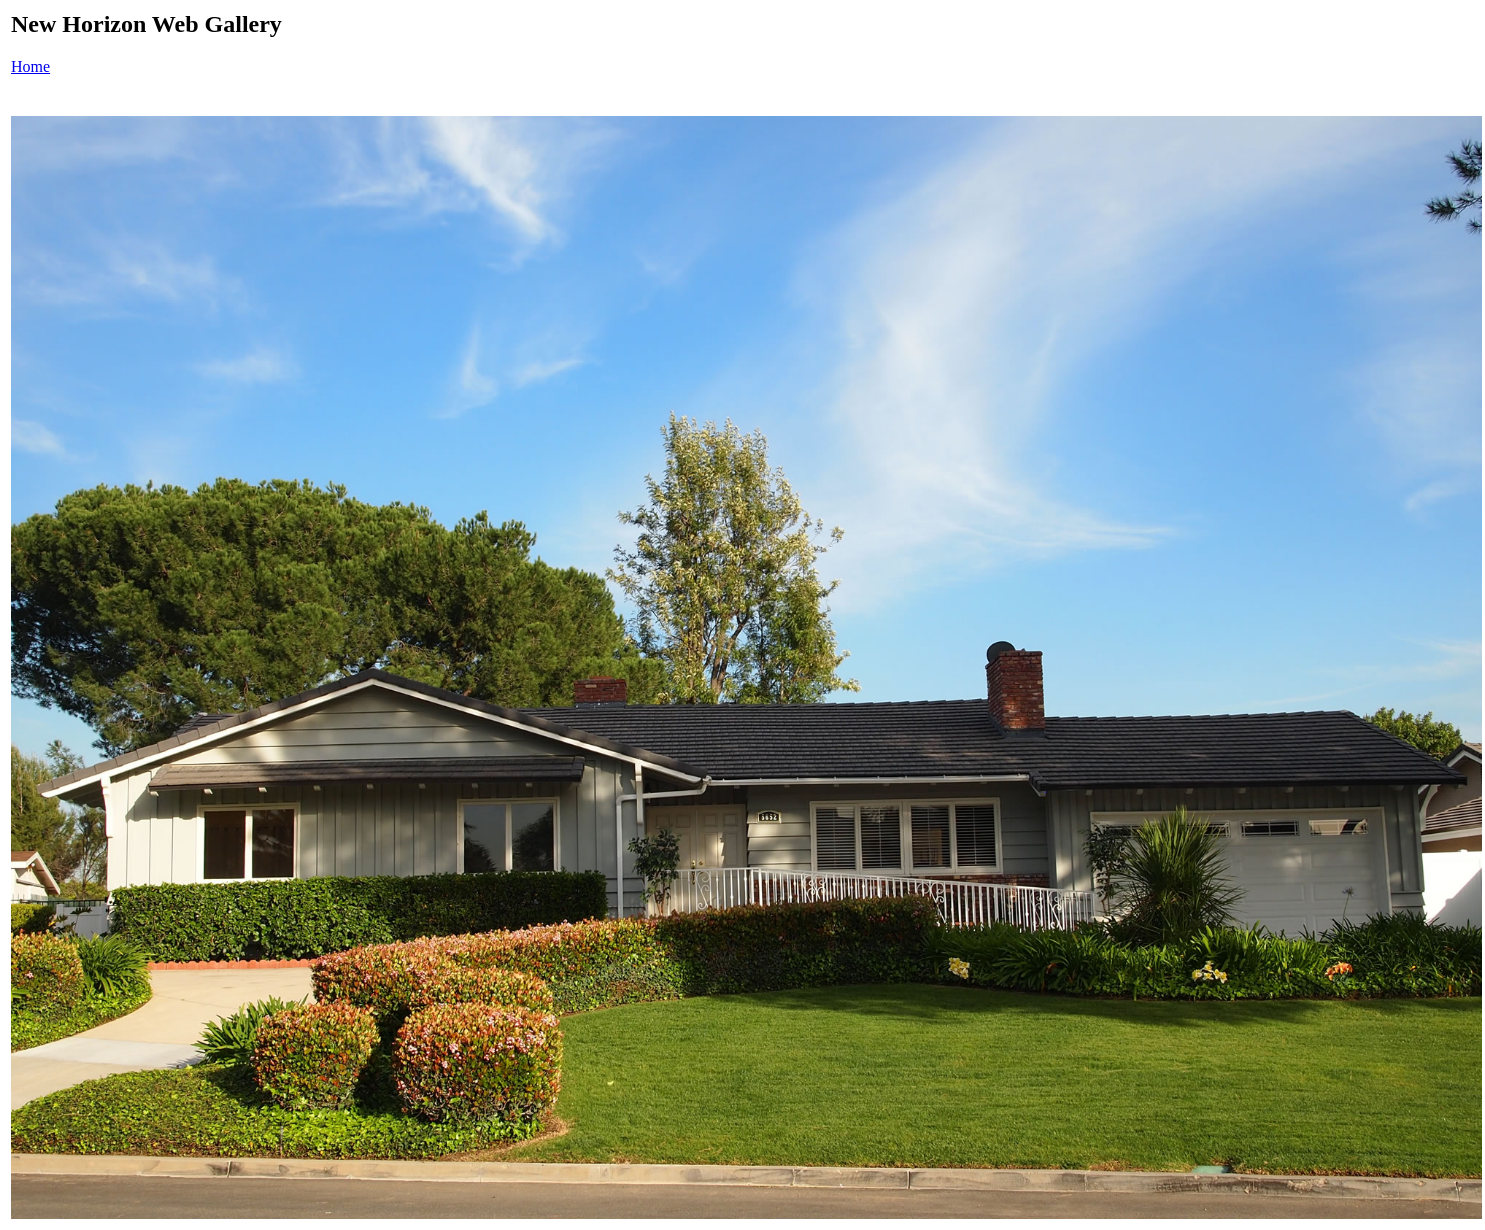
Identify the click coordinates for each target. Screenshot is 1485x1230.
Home (30, 66)
